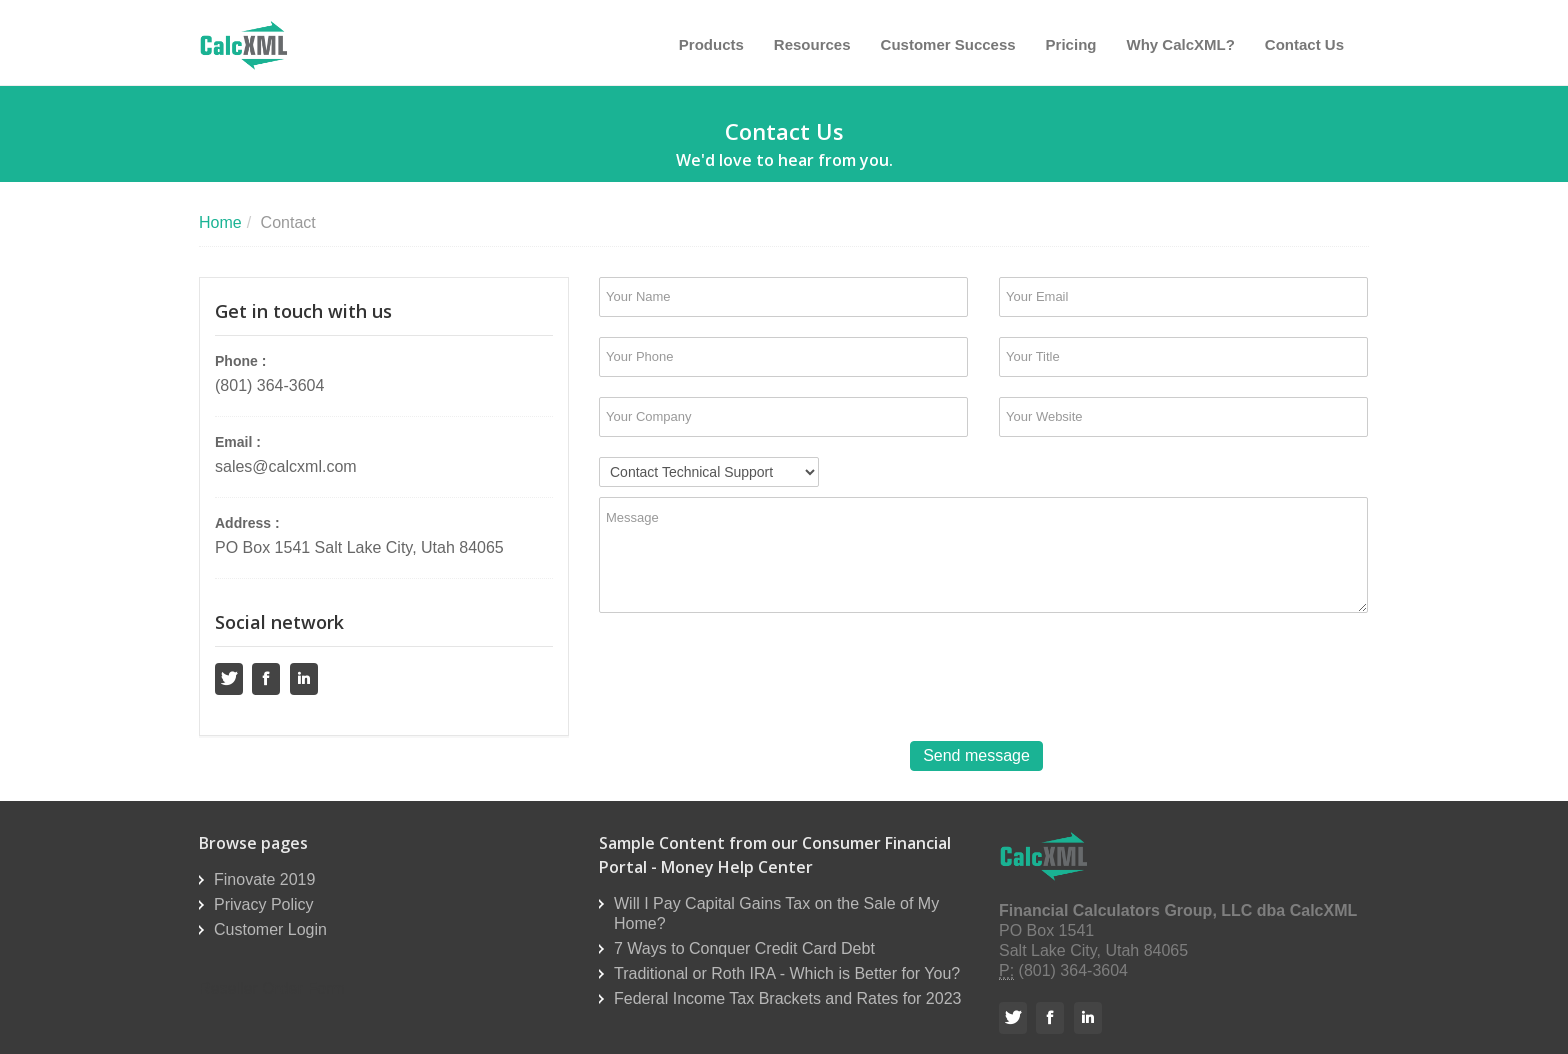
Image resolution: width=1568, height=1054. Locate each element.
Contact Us (1304, 44)
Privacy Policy (264, 904)
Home (220, 222)
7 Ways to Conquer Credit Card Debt (744, 948)
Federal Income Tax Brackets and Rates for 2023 (787, 998)
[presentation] (751, 677)
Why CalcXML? (1180, 44)
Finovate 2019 (264, 879)
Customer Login (270, 929)
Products (711, 44)
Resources (812, 44)
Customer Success (948, 44)
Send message (976, 755)
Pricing (1071, 44)
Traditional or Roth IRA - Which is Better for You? (787, 973)
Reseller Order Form (272, 988)
